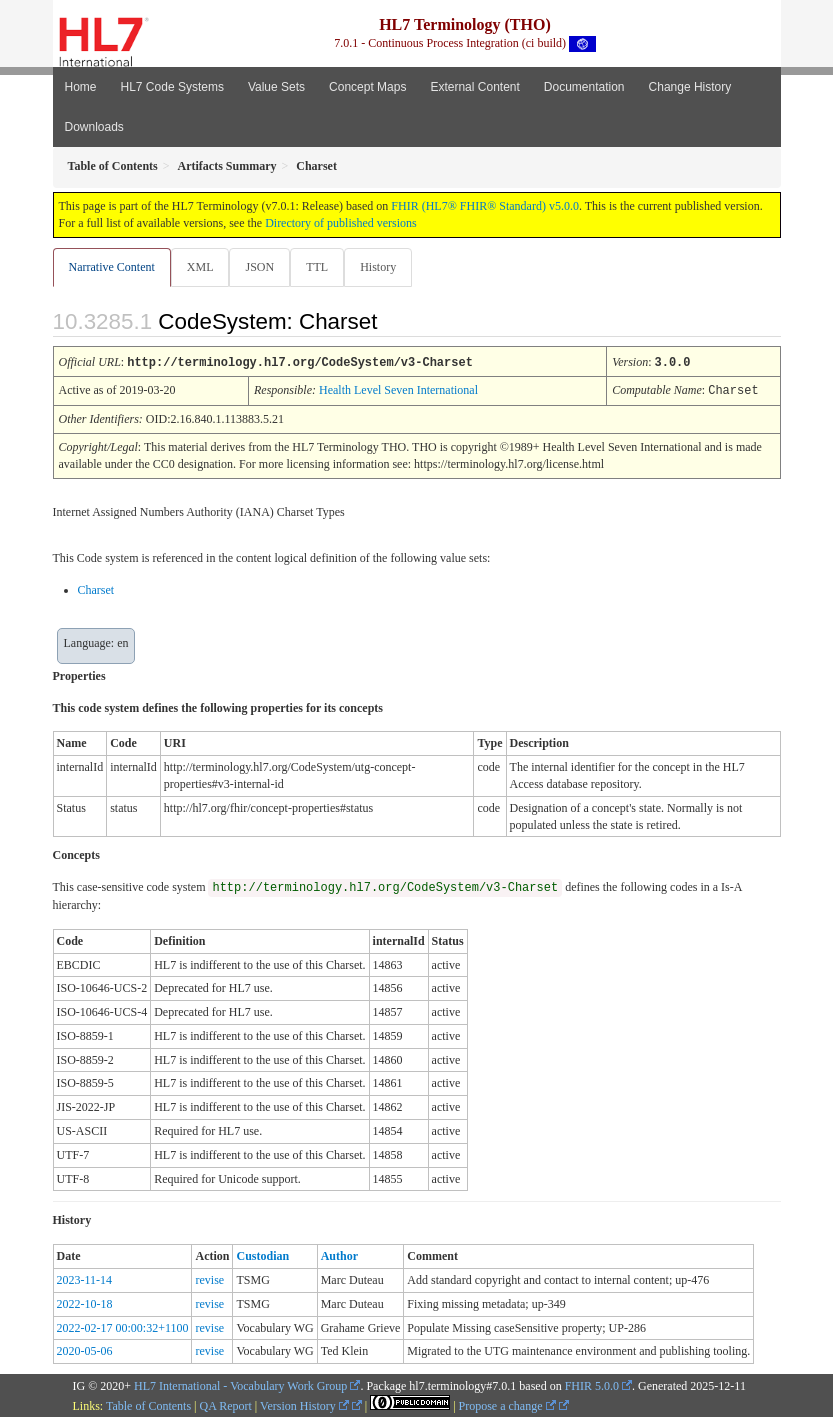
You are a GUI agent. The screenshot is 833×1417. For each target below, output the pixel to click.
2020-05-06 (85, 1349)
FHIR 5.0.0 (592, 1384)
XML (200, 267)
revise (209, 1278)
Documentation (584, 87)
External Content (474, 87)
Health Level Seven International (398, 389)
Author (339, 1254)
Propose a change (507, 1404)
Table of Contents (148, 1404)
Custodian (262, 1254)
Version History (304, 1404)
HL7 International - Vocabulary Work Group (240, 1384)
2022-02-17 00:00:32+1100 (123, 1326)
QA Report (226, 1404)
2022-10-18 (85, 1302)
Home (81, 87)
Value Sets (276, 87)
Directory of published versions (341, 223)
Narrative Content (112, 267)
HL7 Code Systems (172, 87)
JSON (259, 267)
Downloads (94, 127)
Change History (690, 87)
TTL (317, 267)
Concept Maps (367, 87)
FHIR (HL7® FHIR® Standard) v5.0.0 (485, 206)
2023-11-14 (85, 1278)
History (378, 267)
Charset (96, 588)
